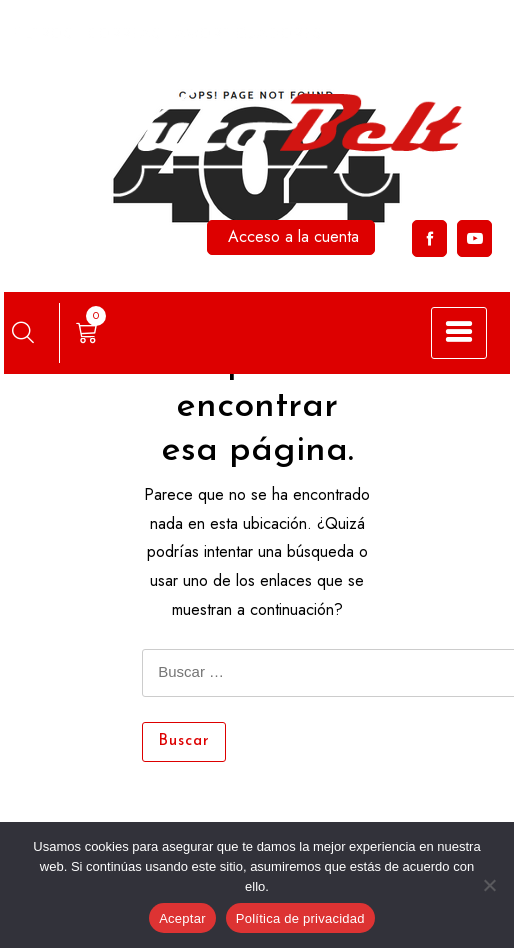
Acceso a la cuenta (293, 236)
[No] (489, 885)
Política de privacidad (300, 918)
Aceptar (182, 918)
